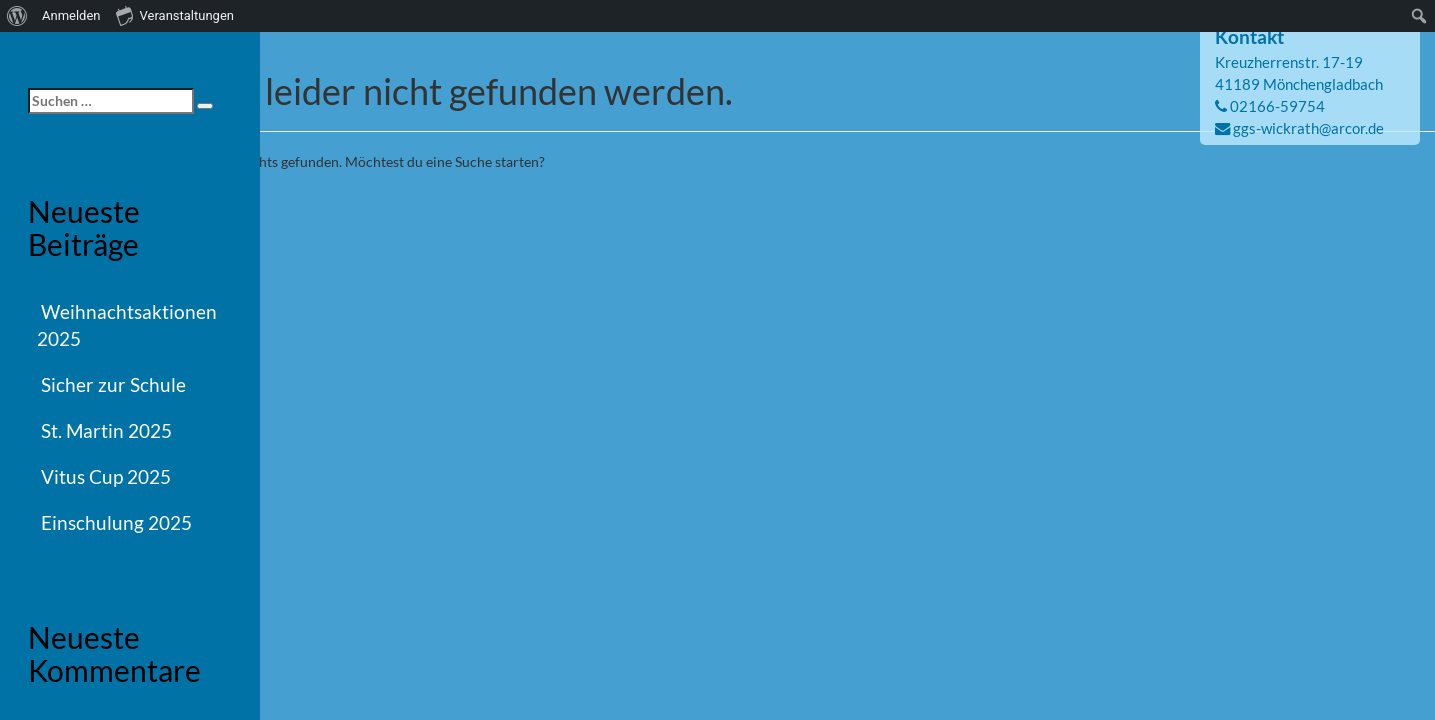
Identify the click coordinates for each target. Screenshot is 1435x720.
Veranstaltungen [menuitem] (175, 15)
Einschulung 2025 (116, 522)
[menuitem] (17, 16)
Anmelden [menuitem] (71, 15)
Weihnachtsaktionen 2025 (127, 325)
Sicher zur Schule (113, 384)
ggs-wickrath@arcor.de (1308, 128)
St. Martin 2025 (106, 430)
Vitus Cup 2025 (106, 476)
